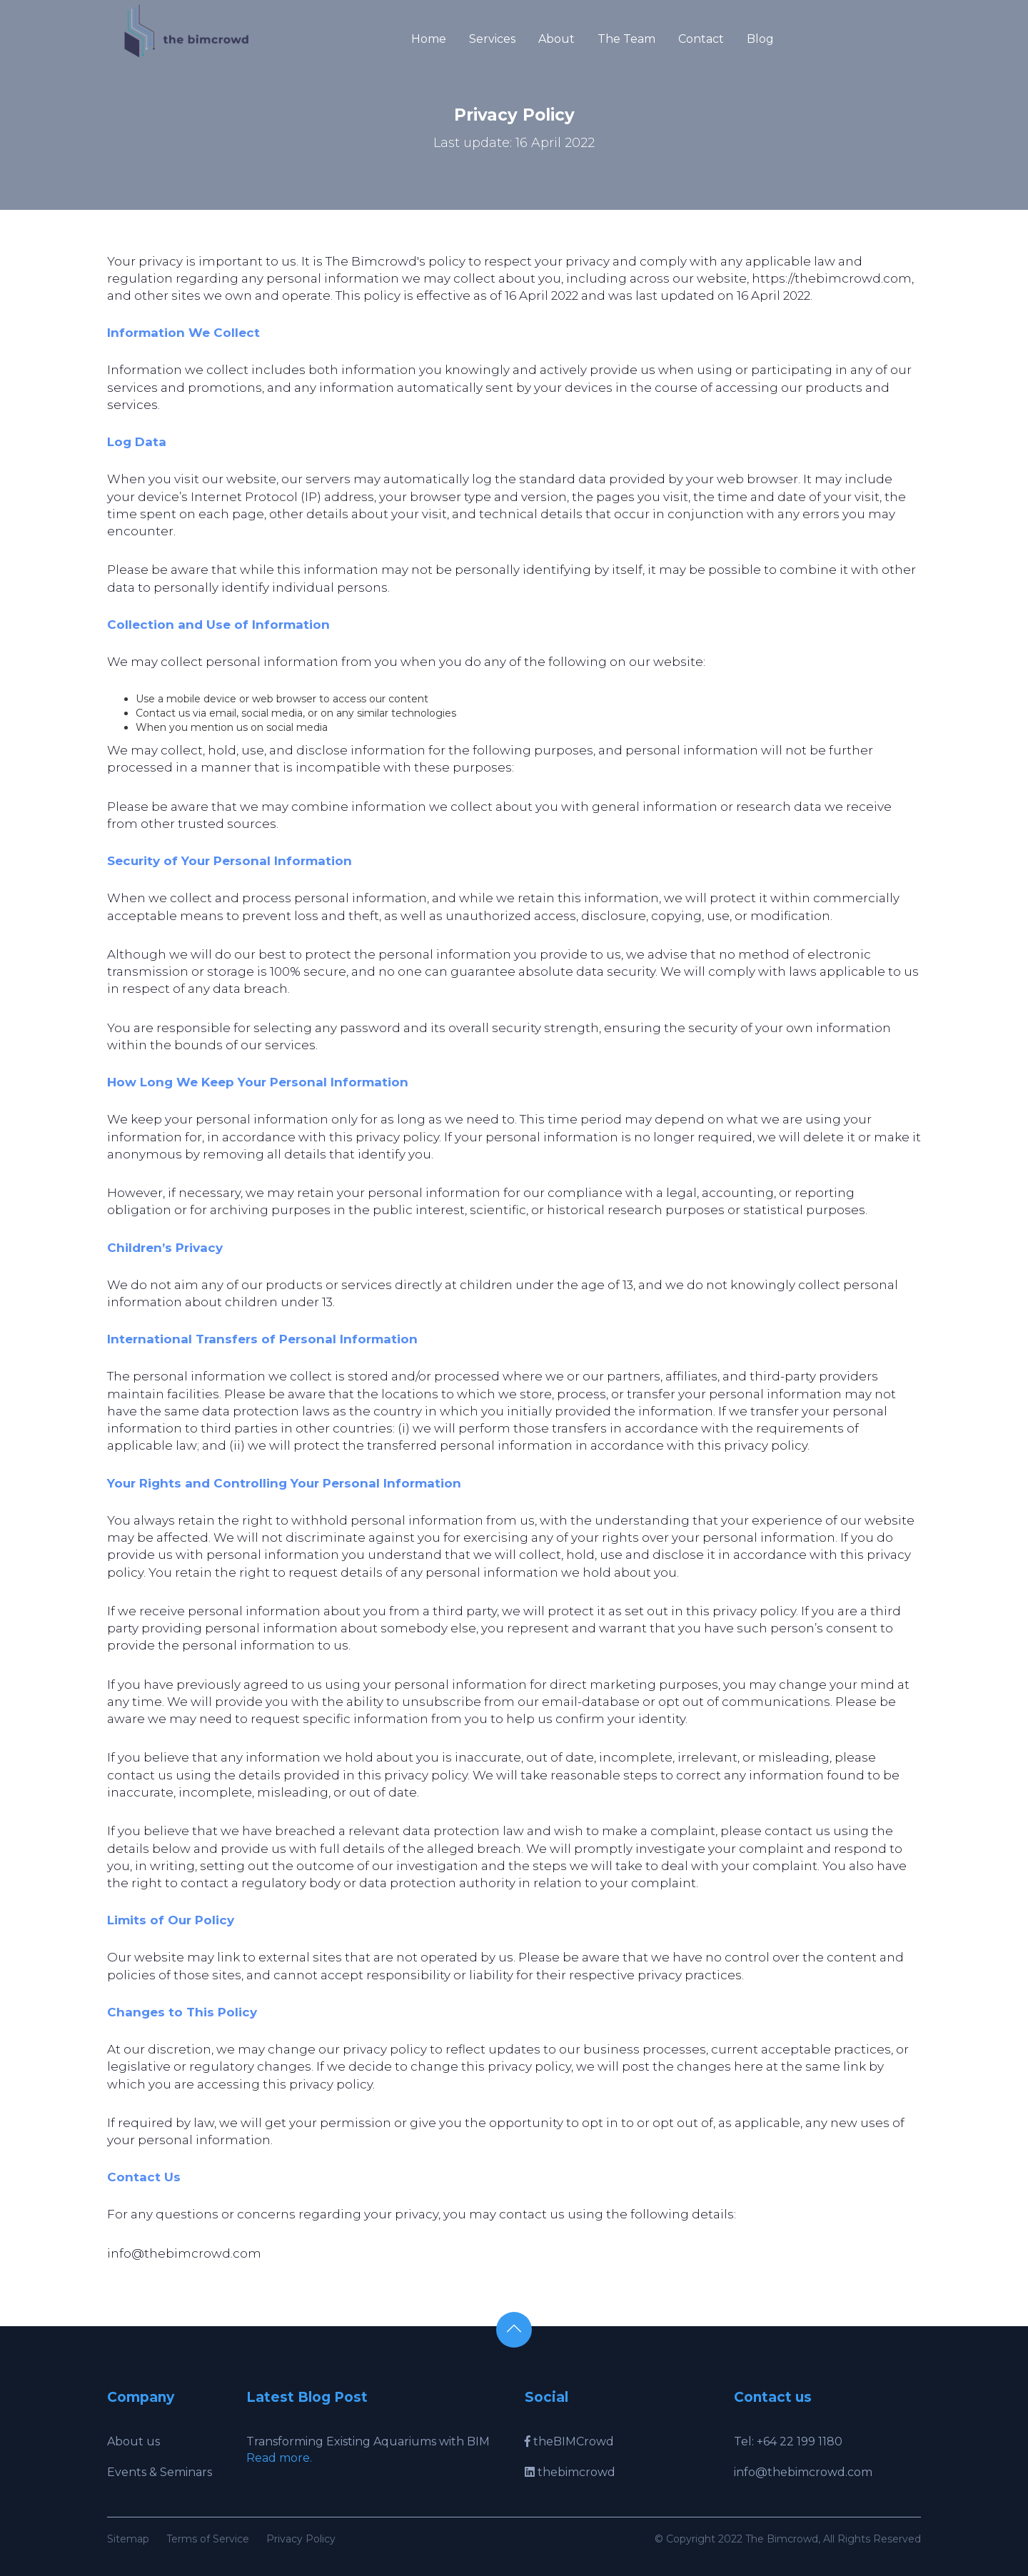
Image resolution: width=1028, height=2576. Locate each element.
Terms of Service (207, 2538)
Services (492, 39)
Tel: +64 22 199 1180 (788, 2441)
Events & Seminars (159, 2472)
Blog (760, 39)
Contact (701, 39)
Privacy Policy (301, 2538)
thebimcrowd (570, 2472)
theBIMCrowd (569, 2441)
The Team (626, 39)
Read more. (279, 2458)
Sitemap (128, 2538)
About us (133, 2441)
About (556, 39)
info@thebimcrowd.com (803, 2472)
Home (428, 39)
